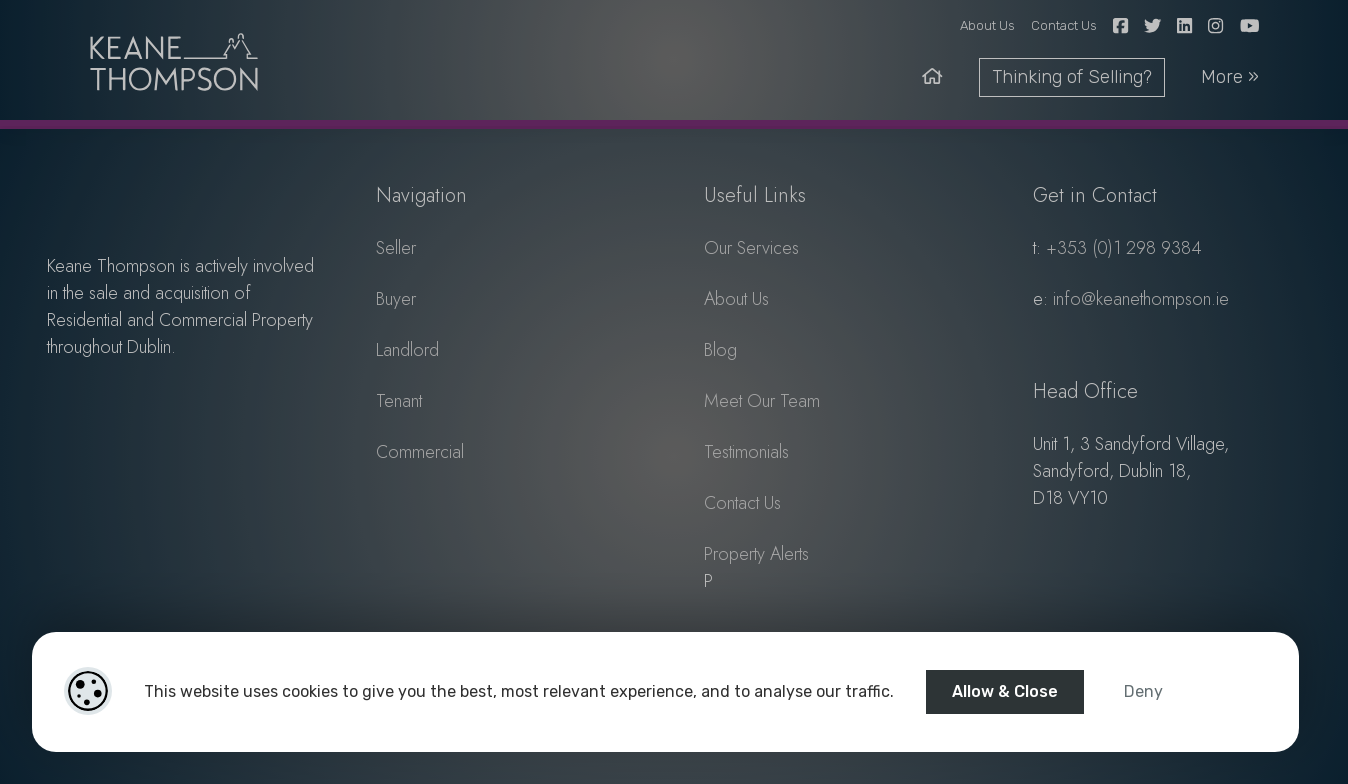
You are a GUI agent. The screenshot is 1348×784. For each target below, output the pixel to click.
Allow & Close (1005, 691)
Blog (720, 350)
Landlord (407, 350)
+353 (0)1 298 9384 (1124, 248)
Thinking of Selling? (1072, 77)
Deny (1143, 691)
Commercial (420, 452)
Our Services (751, 248)
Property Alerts (756, 554)
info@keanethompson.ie (1141, 299)
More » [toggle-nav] (1230, 77)
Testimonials (746, 452)
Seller (396, 248)
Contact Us (1064, 25)
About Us (987, 25)
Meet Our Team (762, 401)
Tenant (399, 401)
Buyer (396, 299)
